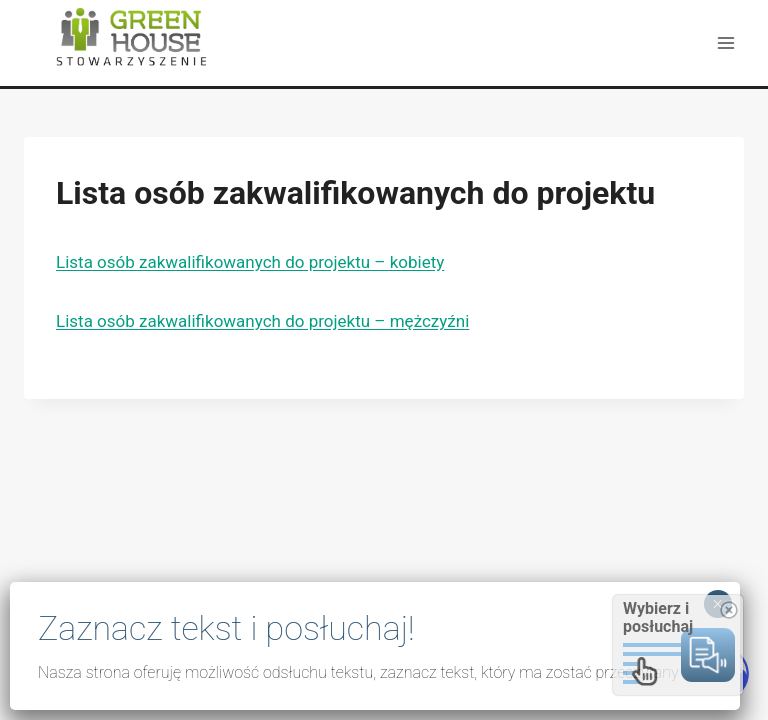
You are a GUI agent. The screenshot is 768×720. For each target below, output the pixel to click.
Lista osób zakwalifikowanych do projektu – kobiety (250, 262)
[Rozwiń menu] (725, 42)
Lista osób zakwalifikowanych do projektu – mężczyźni (262, 321)
